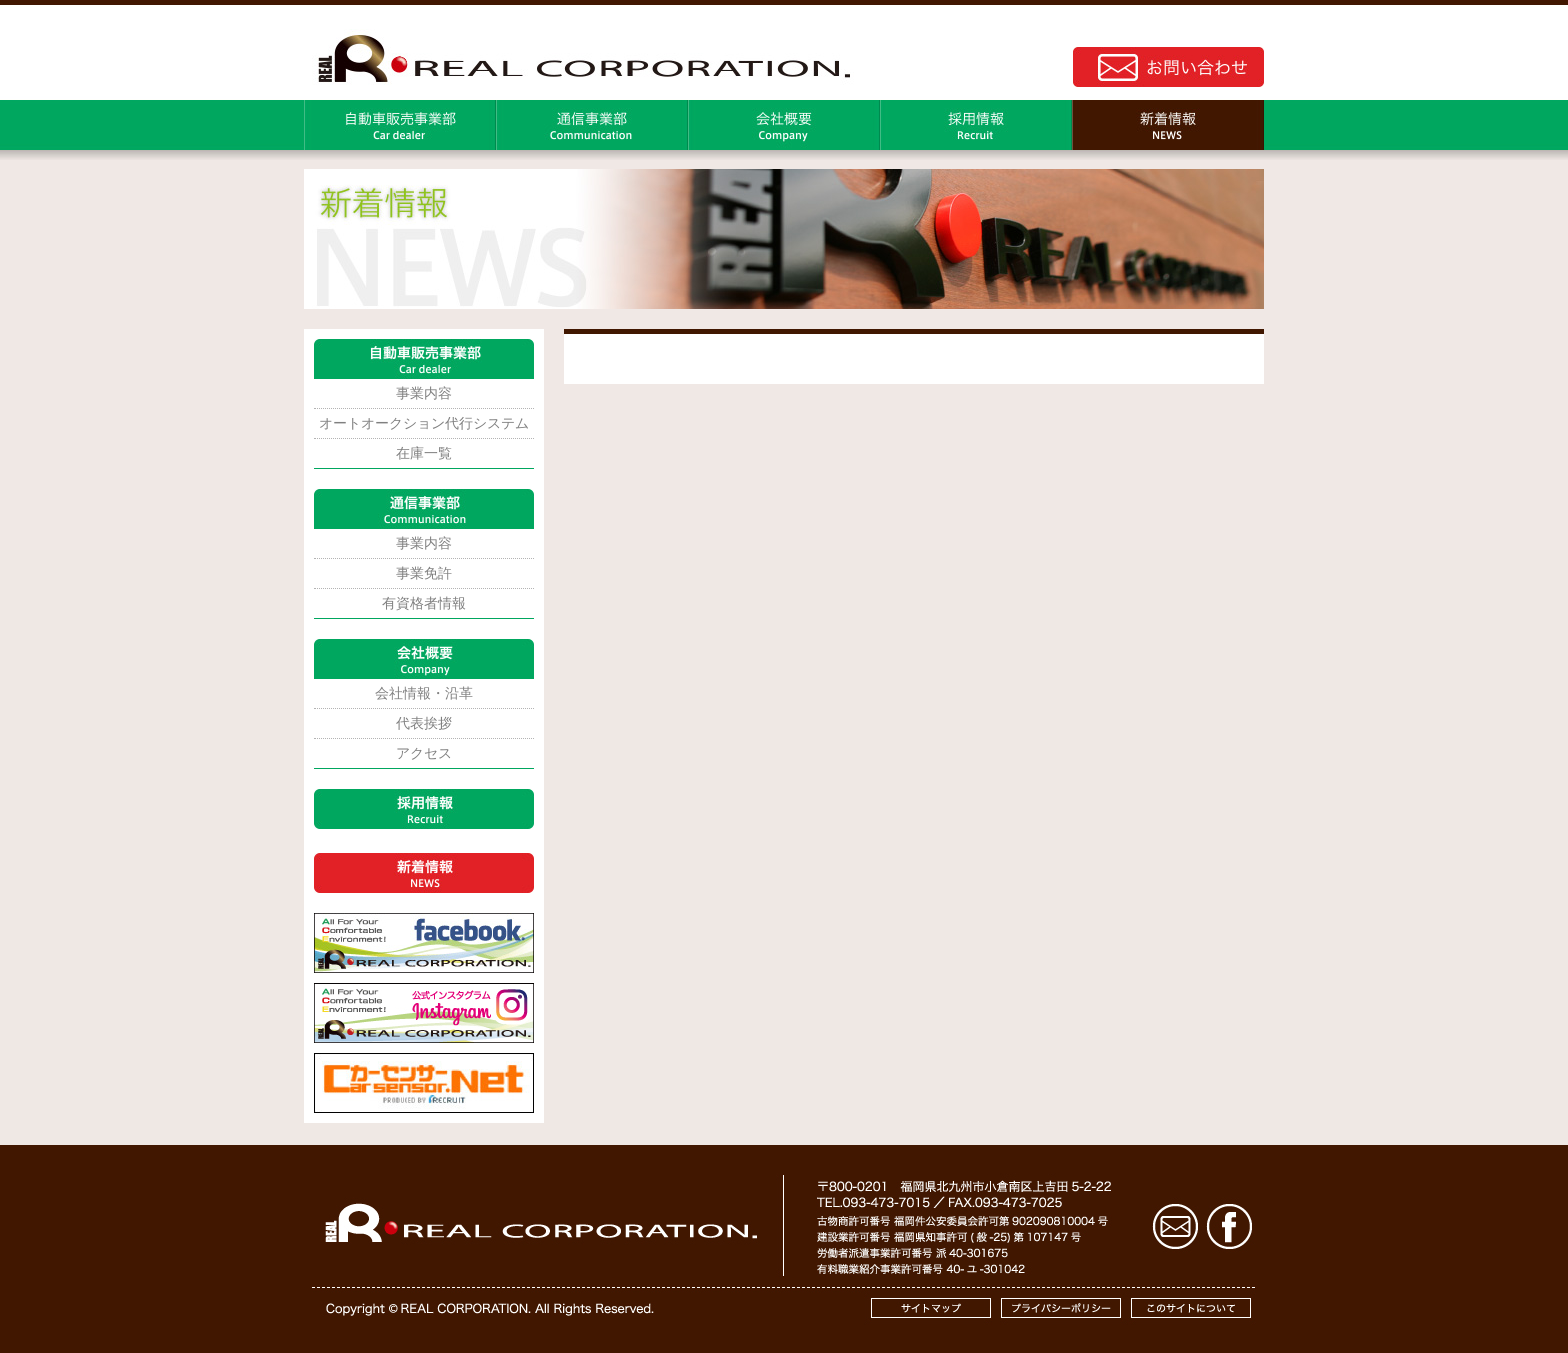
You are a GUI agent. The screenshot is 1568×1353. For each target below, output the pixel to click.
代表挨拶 (424, 723)
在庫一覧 (424, 453)
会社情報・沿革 (424, 693)
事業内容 (424, 393)
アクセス (424, 753)
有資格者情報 (424, 603)
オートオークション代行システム (424, 423)
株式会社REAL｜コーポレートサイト (579, 56)
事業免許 (424, 573)
